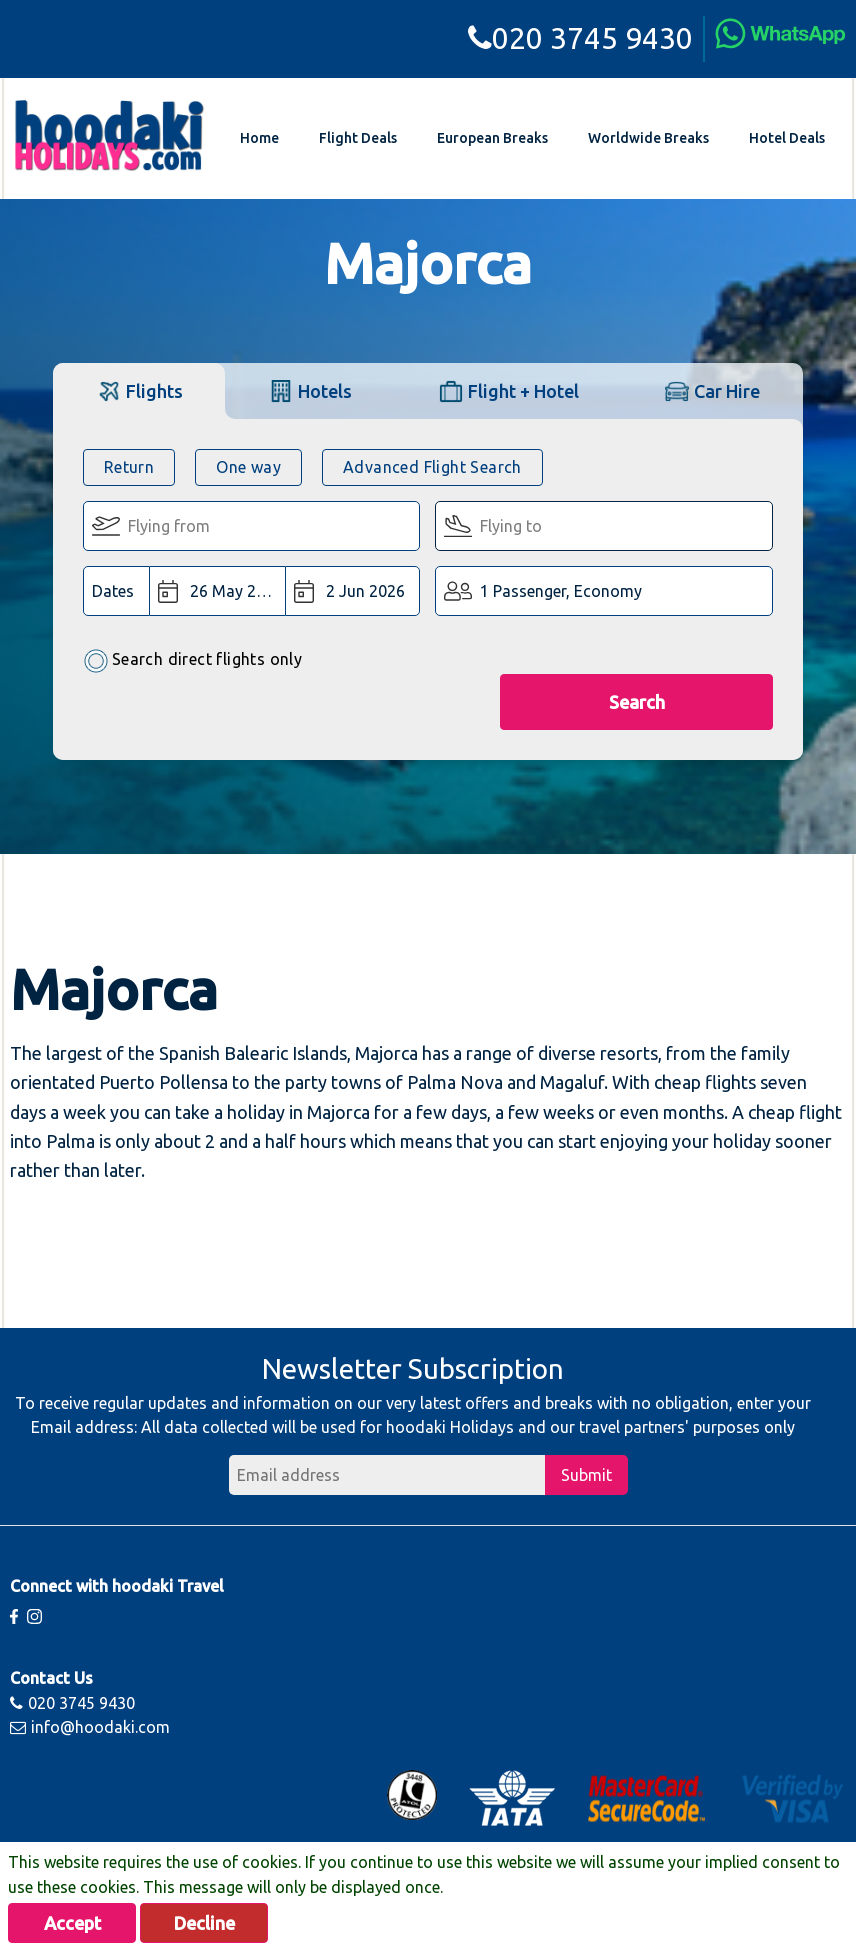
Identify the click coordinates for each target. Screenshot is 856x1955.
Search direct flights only (192, 660)
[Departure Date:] (217, 591)
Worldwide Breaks (648, 138)
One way (248, 467)
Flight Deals (358, 138)
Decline (204, 1923)
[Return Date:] (353, 591)
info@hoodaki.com (90, 1727)
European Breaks (492, 138)
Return (129, 467)
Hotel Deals (787, 138)
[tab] (139, 390)
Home (259, 138)
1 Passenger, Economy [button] (561, 591)
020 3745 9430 (580, 38)
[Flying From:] (252, 526)
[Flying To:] (604, 526)
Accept (72, 1923)
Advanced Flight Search (432, 467)
